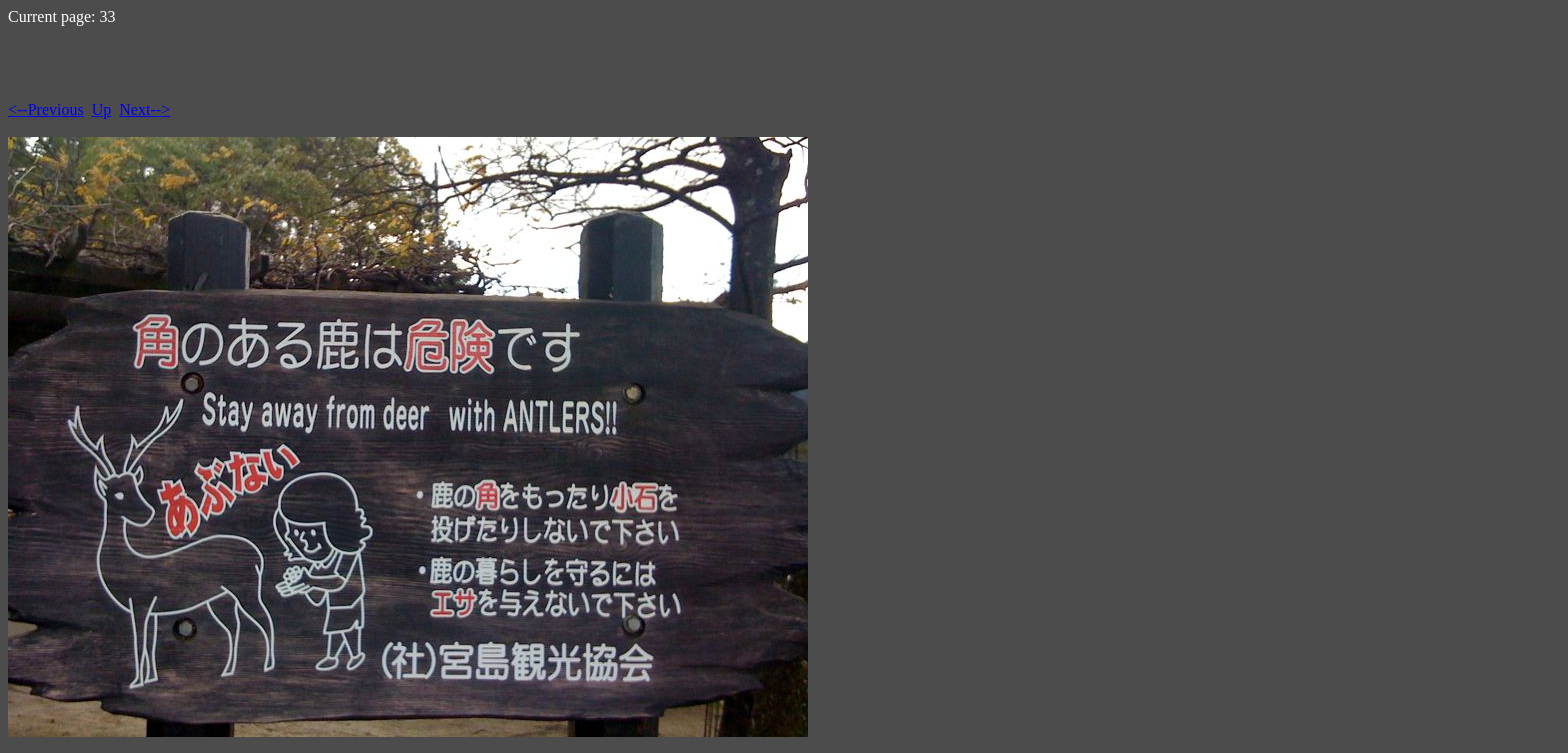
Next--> (144, 109)
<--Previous (46, 109)
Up (102, 109)
